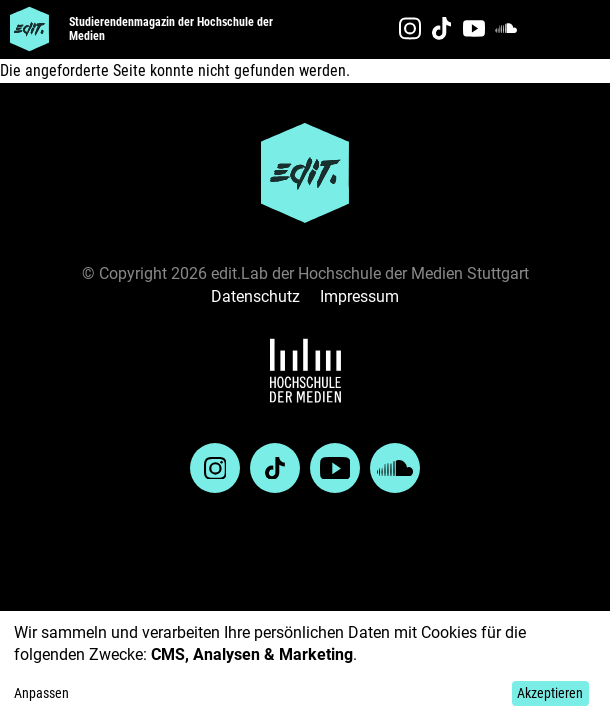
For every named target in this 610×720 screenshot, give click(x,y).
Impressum (359, 296)
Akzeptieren (550, 693)
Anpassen (41, 693)
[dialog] (305, 665)
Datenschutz (255, 296)
